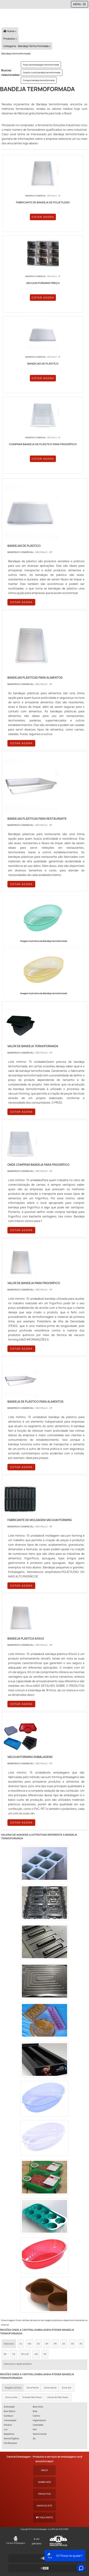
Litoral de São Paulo (57, 2397)
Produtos (44, 2493)
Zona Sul (66, 2387)
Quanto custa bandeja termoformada (41, 72)
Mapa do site (44, 2505)
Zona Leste (11, 2397)
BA (5, 2354)
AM (36, 2354)
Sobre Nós (44, 2482)
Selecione (9, 2343)
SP (46, 2343)
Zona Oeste (50, 2387)
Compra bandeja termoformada (38, 80)
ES (38, 2343)
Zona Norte (32, 2387)
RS (72, 2343)
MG (29, 2343)
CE (13, 2354)
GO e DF (25, 2354)
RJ (21, 2343)
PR (55, 2343)
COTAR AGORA (43, 216)
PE (81, 2343)
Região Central (13, 2387)
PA (45, 2354)
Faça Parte (44, 2517)
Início (44, 2470)
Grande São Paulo (32, 2397)
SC (63, 2343)
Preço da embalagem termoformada (41, 64)
